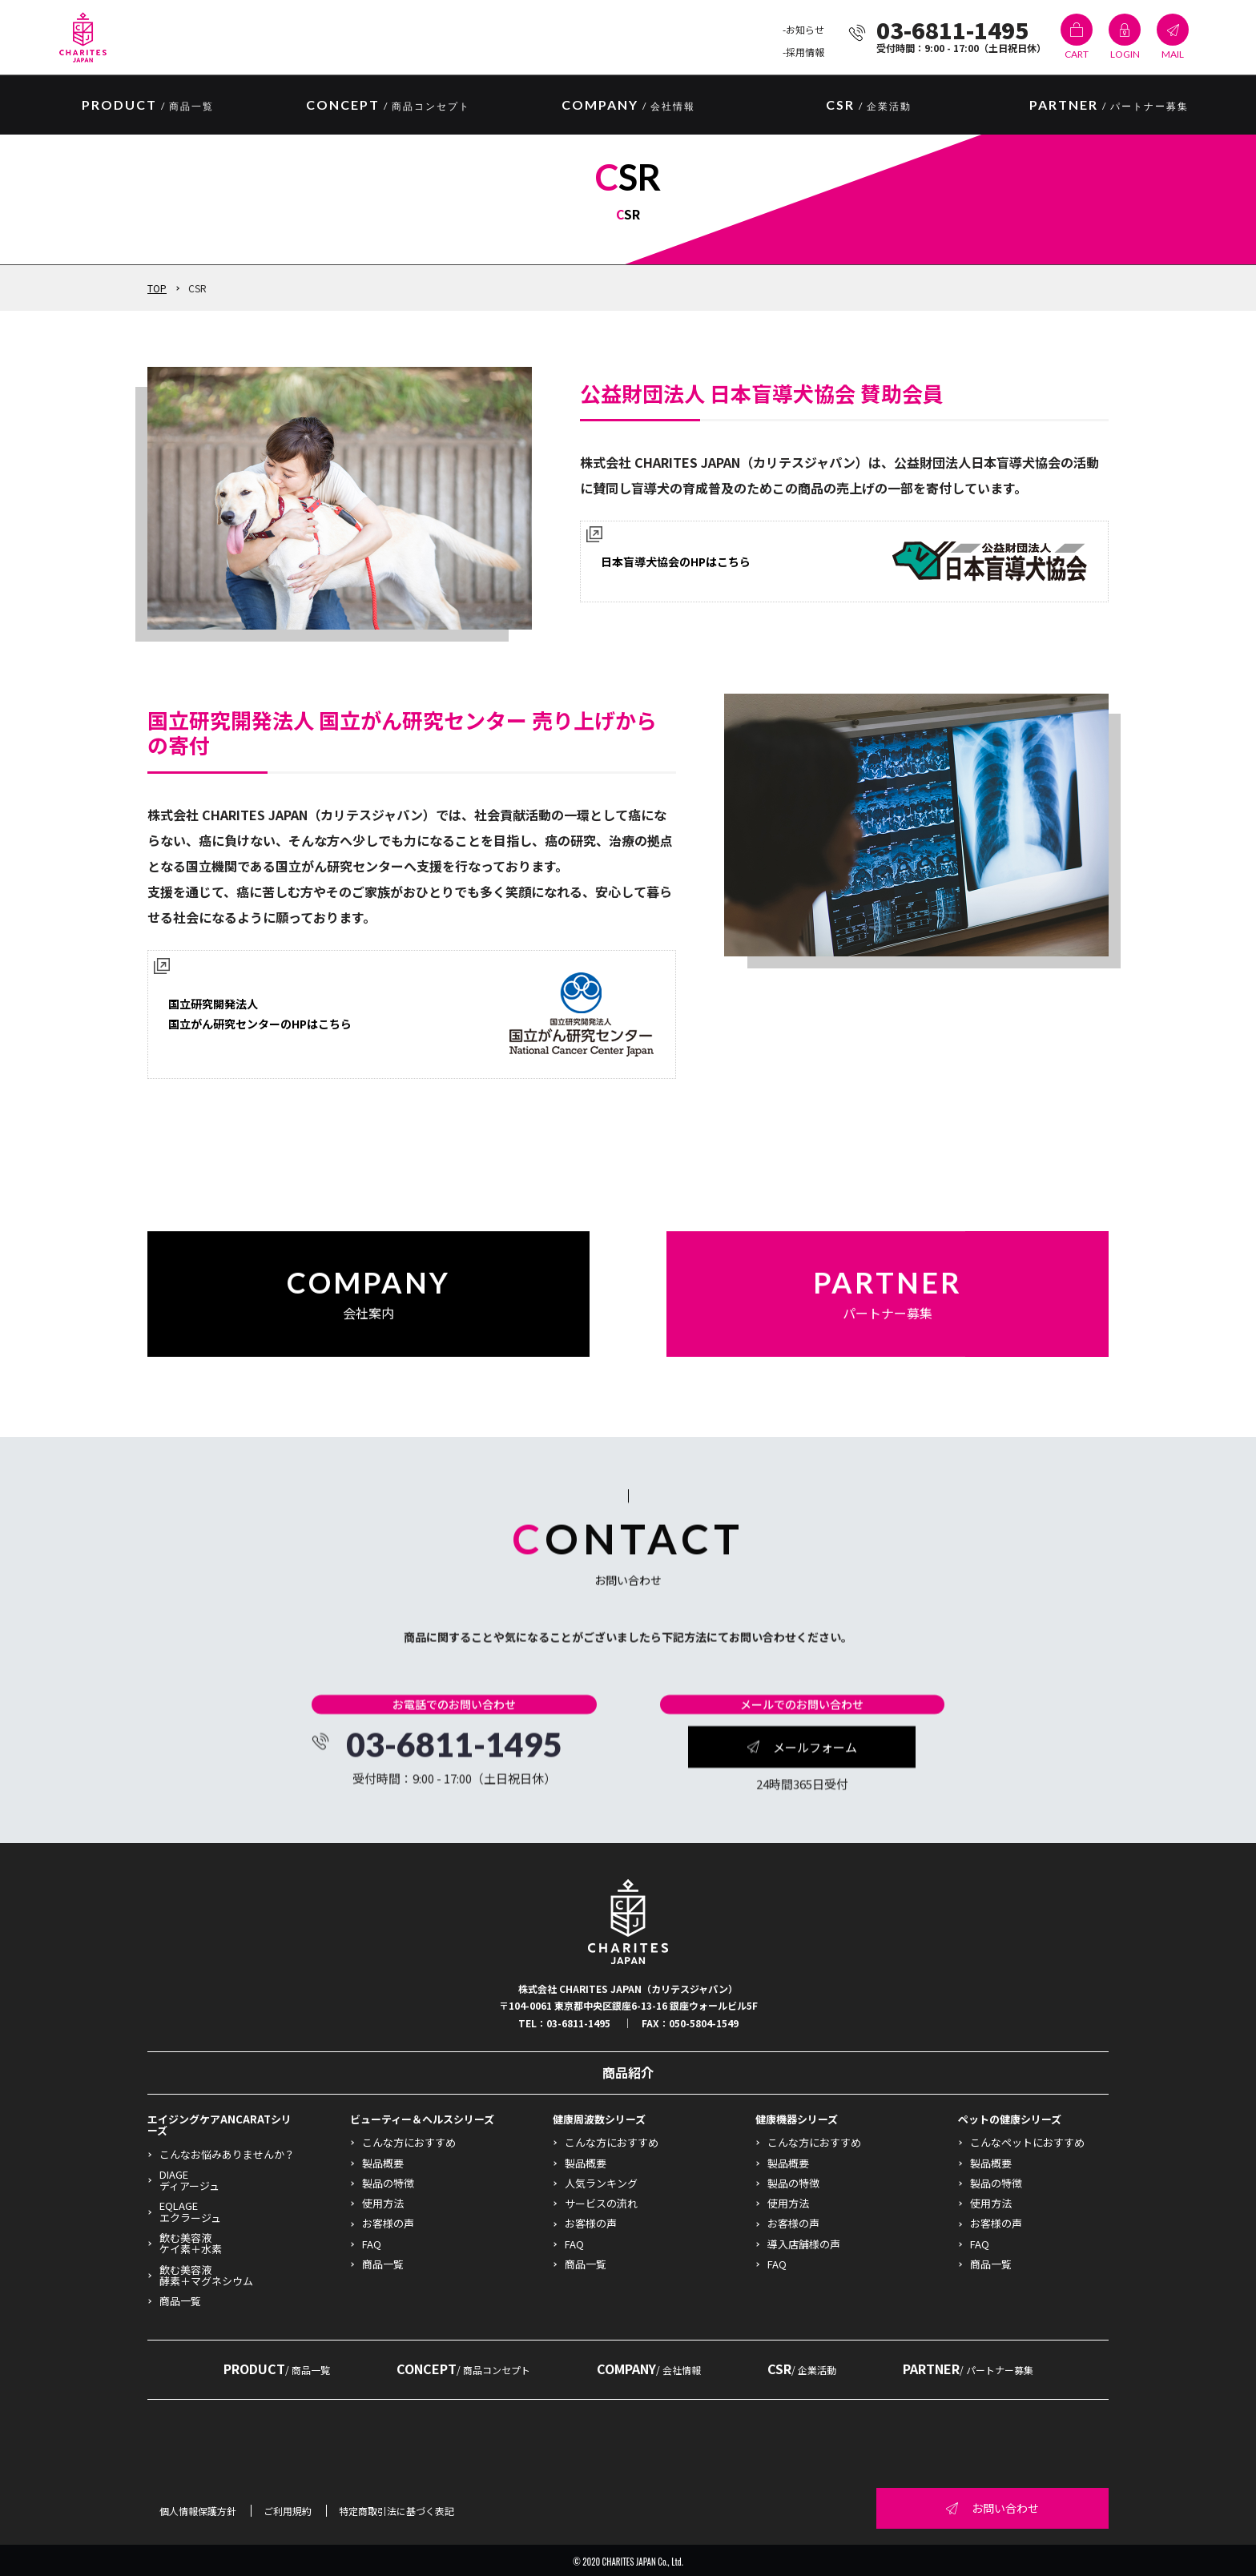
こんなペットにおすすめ (1027, 2142)
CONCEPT (388, 106)
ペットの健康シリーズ (1009, 2119)
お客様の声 (388, 2223)
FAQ (371, 2244)
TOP (157, 288)
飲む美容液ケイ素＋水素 (190, 2243)
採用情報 (805, 51)
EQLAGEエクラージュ (190, 2211)
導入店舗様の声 (803, 2244)
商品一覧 (180, 2300)
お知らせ (805, 29)
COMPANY (628, 106)
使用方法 (383, 2203)
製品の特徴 (388, 2183)
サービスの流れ (601, 2203)
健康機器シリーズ (796, 2119)
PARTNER (1109, 106)
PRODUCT (276, 2368)
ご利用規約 (288, 2511)
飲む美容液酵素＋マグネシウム (206, 2275)
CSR (869, 106)
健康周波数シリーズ (599, 2119)
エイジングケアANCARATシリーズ (219, 2124)
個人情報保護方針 (197, 2511)
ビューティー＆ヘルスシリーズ (422, 2119)
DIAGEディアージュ (189, 2180)
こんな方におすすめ (409, 2142)
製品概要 (383, 2163)
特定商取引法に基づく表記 (396, 2511)
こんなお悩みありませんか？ (227, 2154)
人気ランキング (601, 2183)
